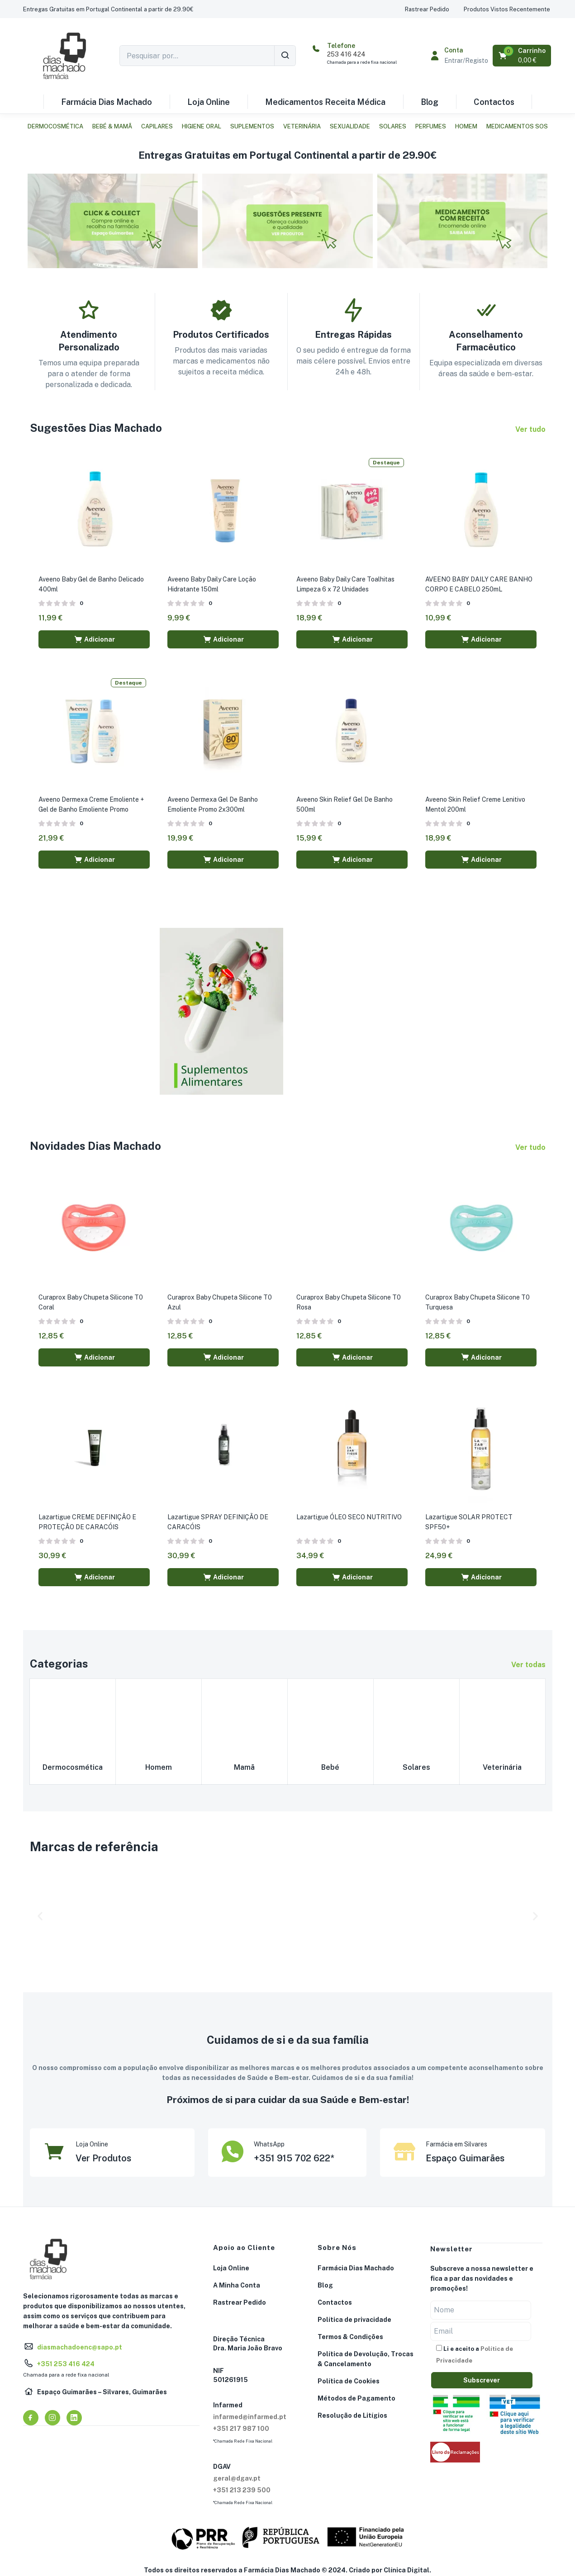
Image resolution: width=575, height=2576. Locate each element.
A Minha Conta (236, 2284)
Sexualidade (350, 126)
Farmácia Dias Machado (106, 102)
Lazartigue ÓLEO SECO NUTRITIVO (349, 1515)
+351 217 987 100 (241, 2427)
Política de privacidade (354, 2318)
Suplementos (252, 126)
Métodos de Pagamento (356, 2397)
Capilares (157, 126)
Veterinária (302, 126)
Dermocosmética (55, 126)
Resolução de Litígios (352, 2414)
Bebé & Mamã (112, 126)
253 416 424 (346, 54)
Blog (429, 102)
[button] (108, 9)
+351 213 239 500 (242, 2488)
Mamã (244, 1765)
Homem (466, 126)
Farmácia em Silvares (456, 2142)
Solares (392, 126)
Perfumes (430, 126)
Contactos (494, 102)
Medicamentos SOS (517, 126)
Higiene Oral (201, 126)
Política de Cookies (349, 2379)
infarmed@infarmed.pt (249, 2415)
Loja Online (208, 102)
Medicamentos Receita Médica (325, 102)
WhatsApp (269, 2142)
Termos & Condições (350, 2335)
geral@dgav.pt (237, 2477)
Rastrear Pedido (239, 2301)
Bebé (330, 1765)
